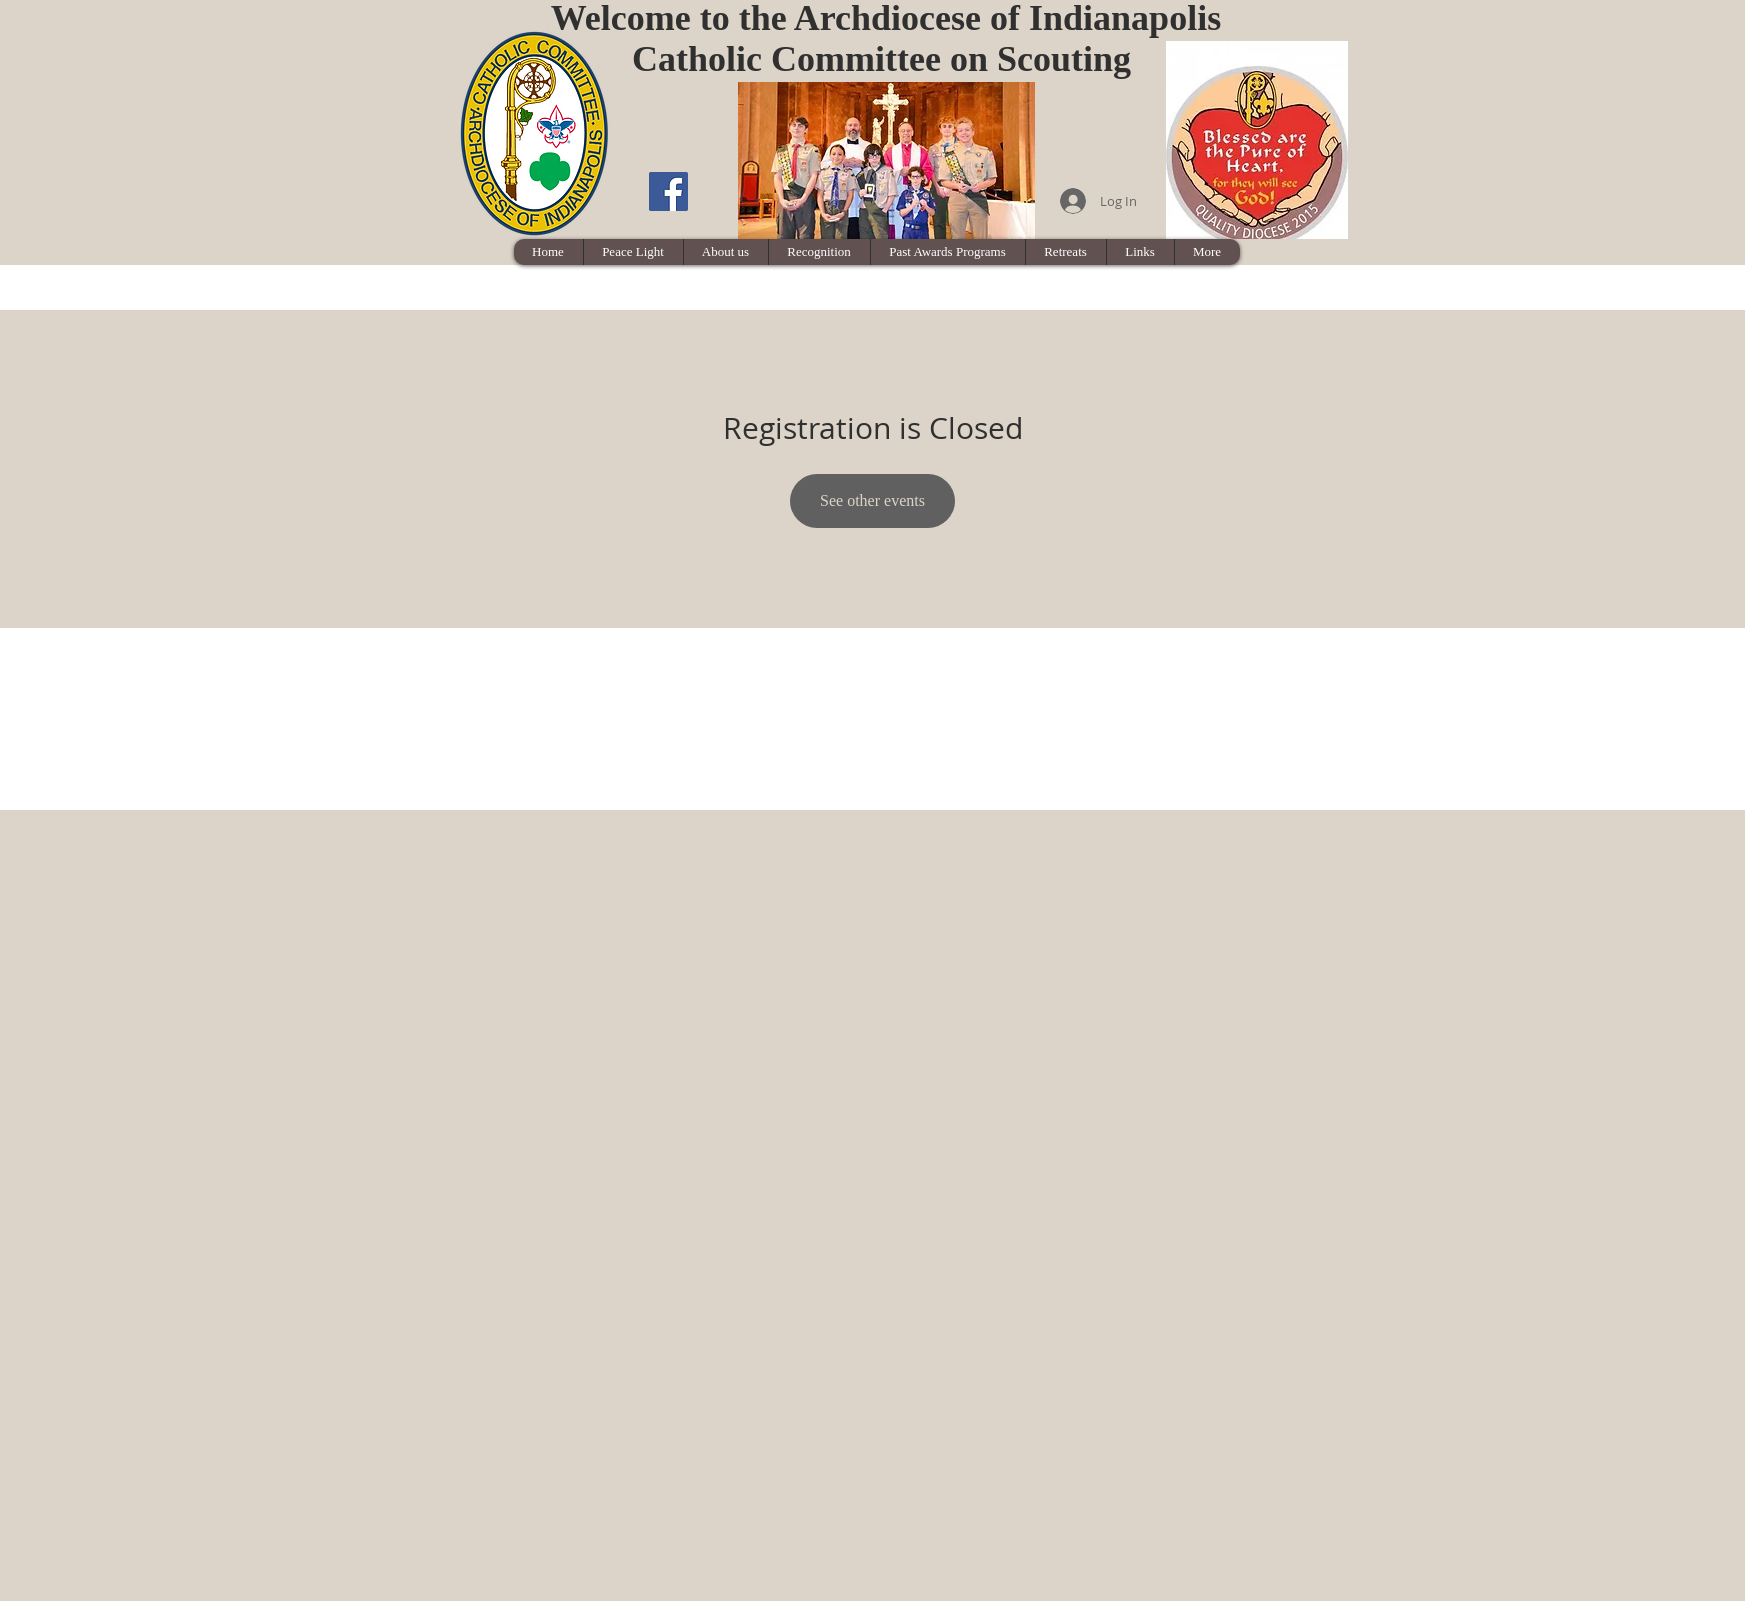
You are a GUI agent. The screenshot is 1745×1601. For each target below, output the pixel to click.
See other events (872, 500)
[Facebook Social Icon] (668, 191)
